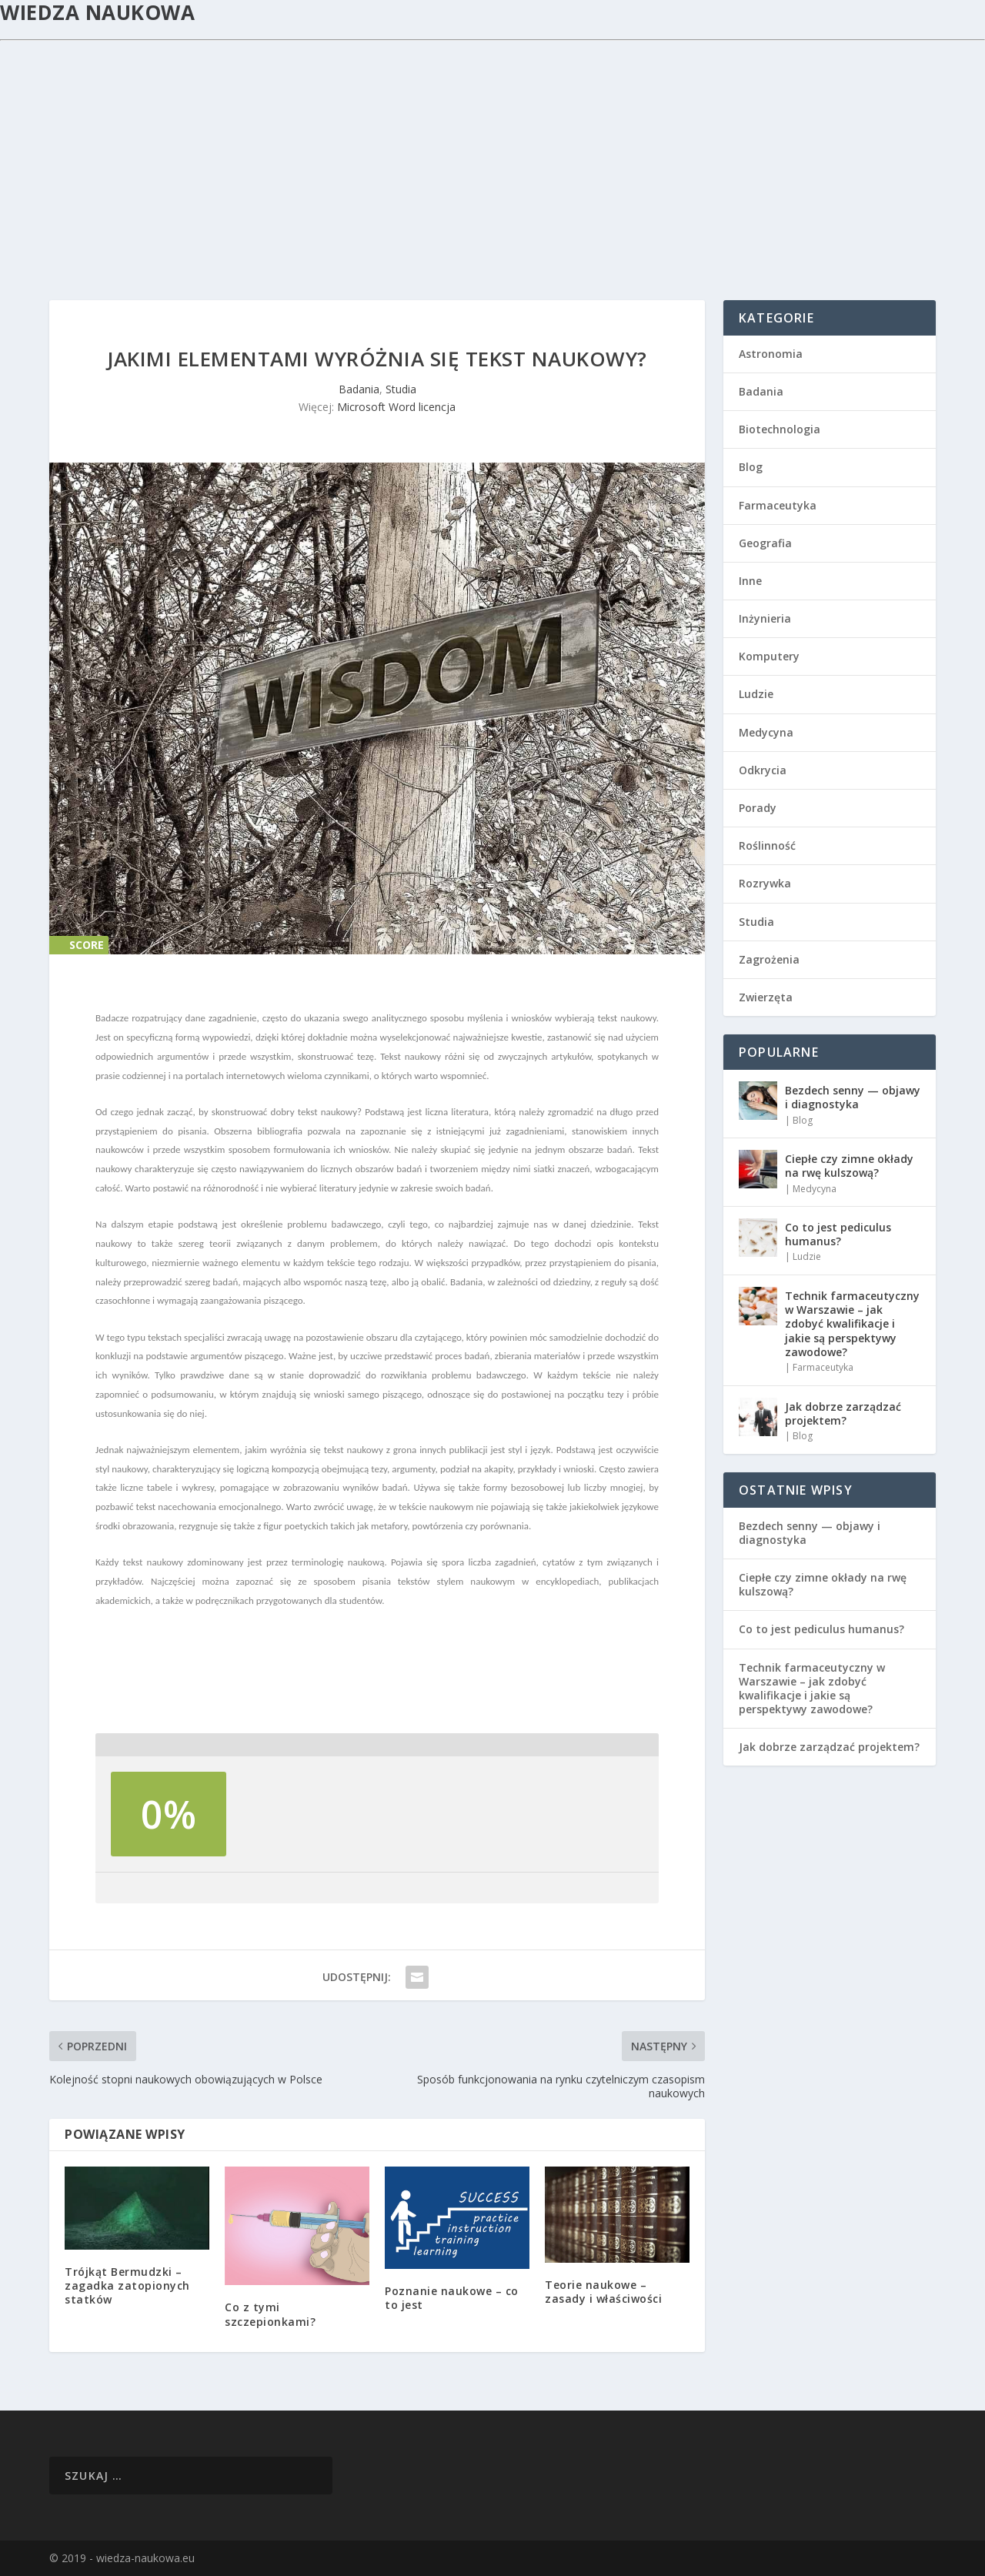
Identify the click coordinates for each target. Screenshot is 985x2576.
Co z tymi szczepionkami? (270, 2314)
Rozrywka (765, 883)
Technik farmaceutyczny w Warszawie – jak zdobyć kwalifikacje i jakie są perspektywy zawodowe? (852, 1323)
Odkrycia (762, 770)
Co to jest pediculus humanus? (838, 1234)
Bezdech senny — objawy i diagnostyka (852, 1097)
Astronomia (771, 353)
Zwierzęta (766, 997)
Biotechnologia (779, 429)
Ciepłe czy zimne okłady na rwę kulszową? (849, 1165)
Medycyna (766, 732)
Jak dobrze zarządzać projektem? (843, 1413)
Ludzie (756, 694)
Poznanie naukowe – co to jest (452, 2298)
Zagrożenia (769, 959)
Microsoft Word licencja (396, 406)
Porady (757, 807)
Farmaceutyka (777, 505)
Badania (359, 389)
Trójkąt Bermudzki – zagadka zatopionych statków (127, 2285)
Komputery (769, 656)
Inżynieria (765, 618)
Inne (750, 580)
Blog (751, 466)
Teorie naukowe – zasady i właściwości (603, 2291)
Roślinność (767, 845)
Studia (401, 389)
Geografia (765, 543)
